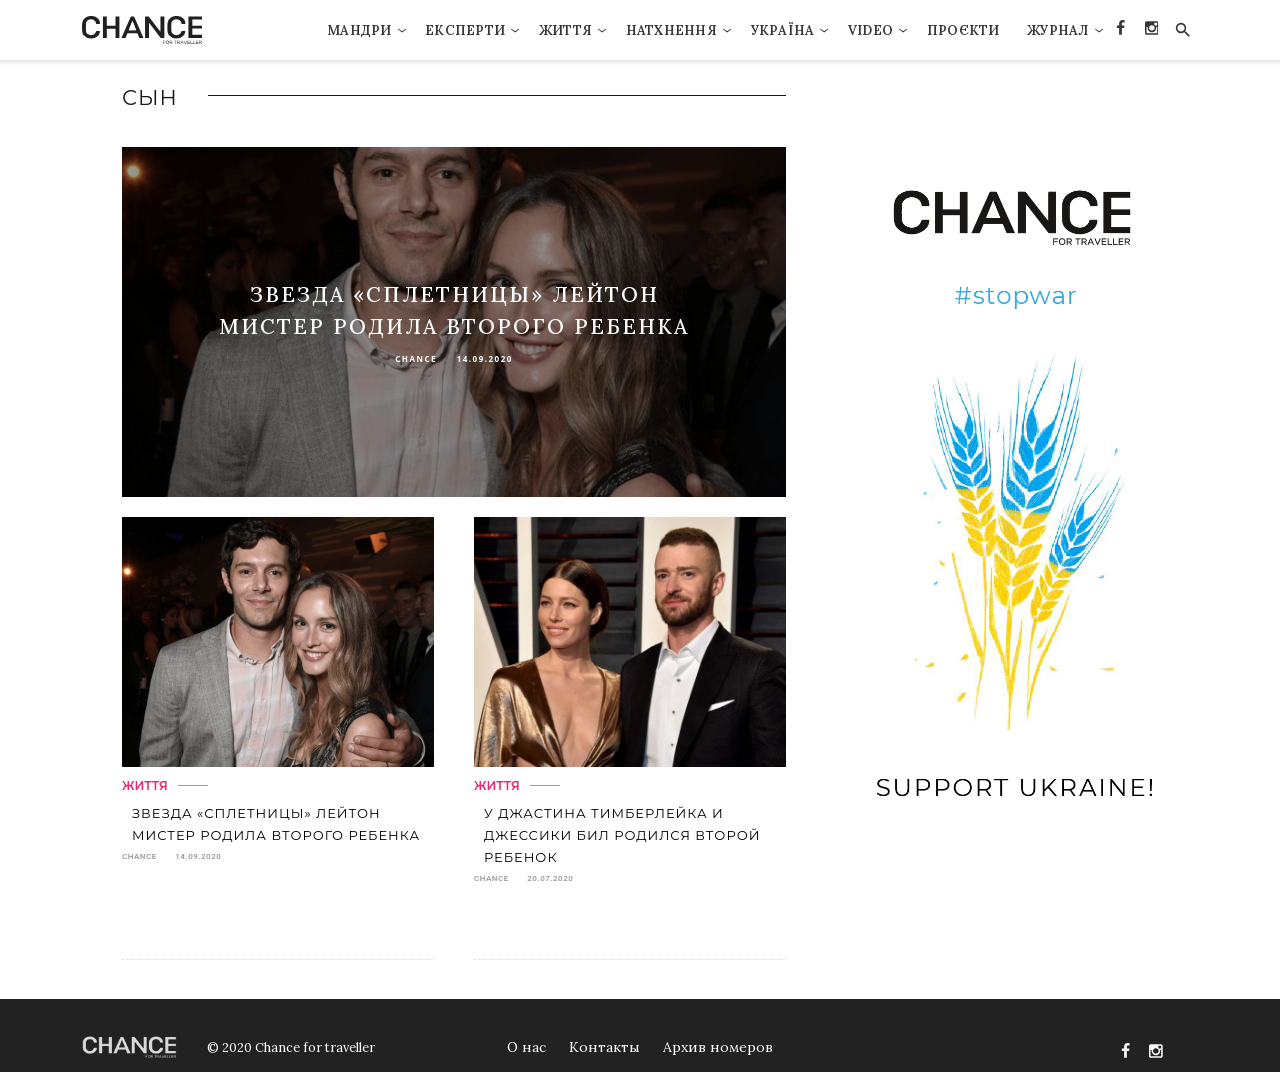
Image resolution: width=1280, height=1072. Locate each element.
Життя (565, 30)
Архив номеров (718, 1047)
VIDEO (870, 30)
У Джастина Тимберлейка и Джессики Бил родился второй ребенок (622, 835)
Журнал (1058, 30)
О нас (526, 1047)
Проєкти (963, 30)
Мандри (359, 30)
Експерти (465, 30)
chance (416, 358)
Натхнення (671, 30)
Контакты (604, 1047)
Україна (783, 30)
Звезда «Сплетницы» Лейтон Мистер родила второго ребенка (276, 824)
